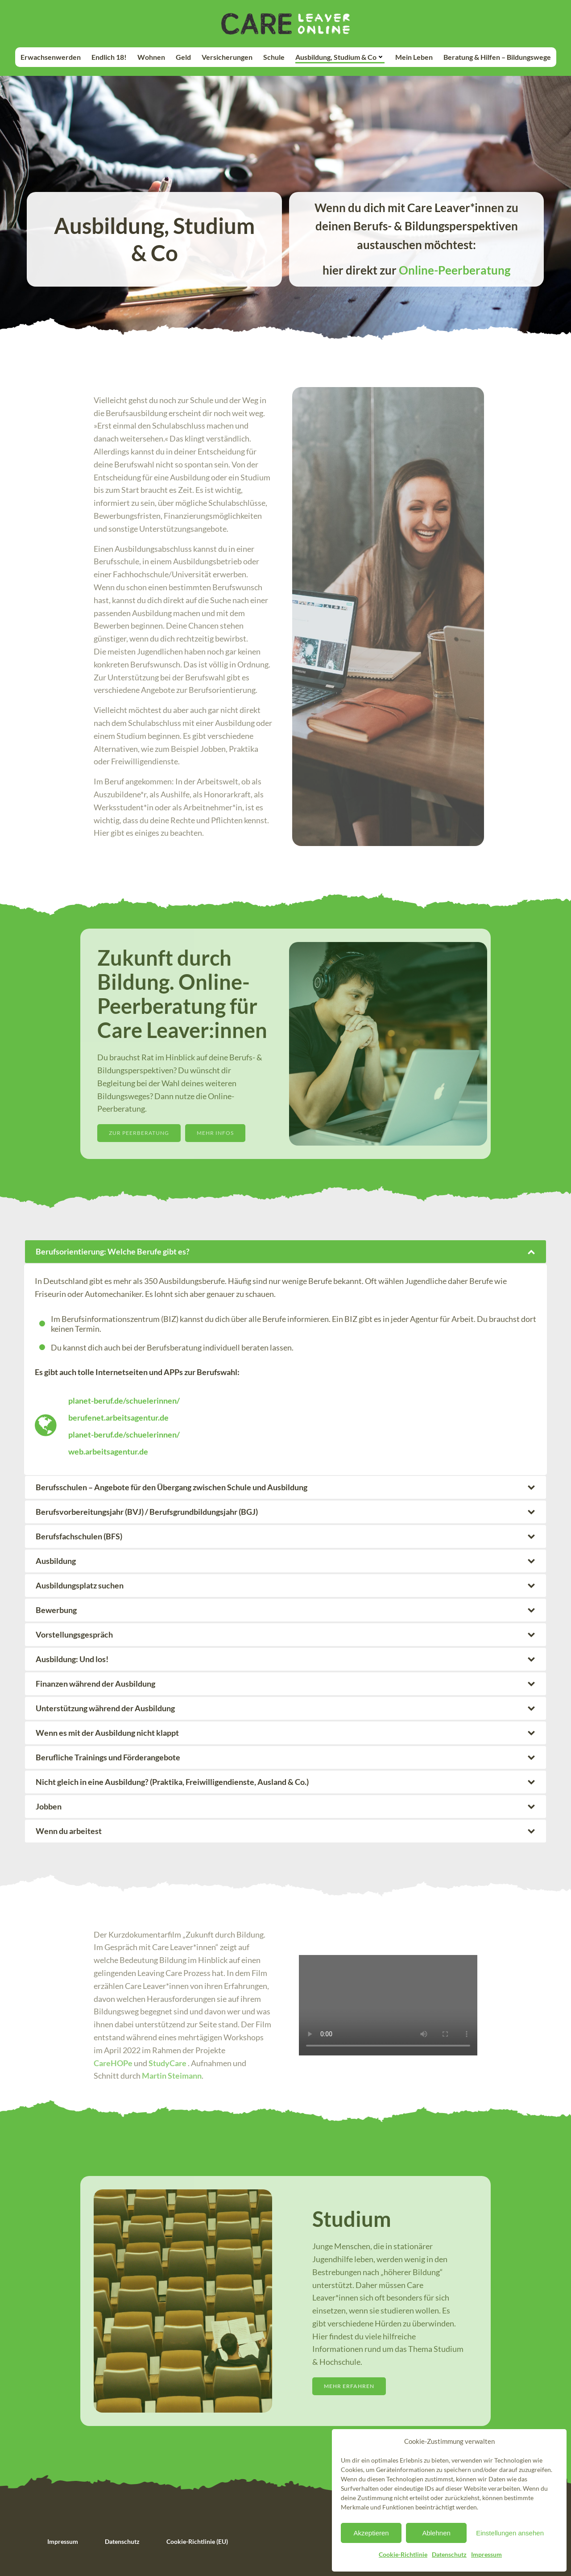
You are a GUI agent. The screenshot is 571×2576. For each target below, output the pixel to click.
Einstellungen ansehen (510, 2533)
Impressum (486, 2554)
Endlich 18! (109, 57)
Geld (183, 57)
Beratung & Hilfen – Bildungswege (497, 57)
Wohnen (151, 57)
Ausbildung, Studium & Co (340, 57)
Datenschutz (449, 2554)
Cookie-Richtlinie (403, 2554)
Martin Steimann (172, 2075)
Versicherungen (227, 57)
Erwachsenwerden (51, 57)
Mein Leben (414, 57)
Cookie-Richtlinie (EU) (197, 2541)
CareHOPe (113, 2063)
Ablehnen (436, 2533)
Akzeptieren (371, 2533)
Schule (274, 57)
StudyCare (167, 2063)
